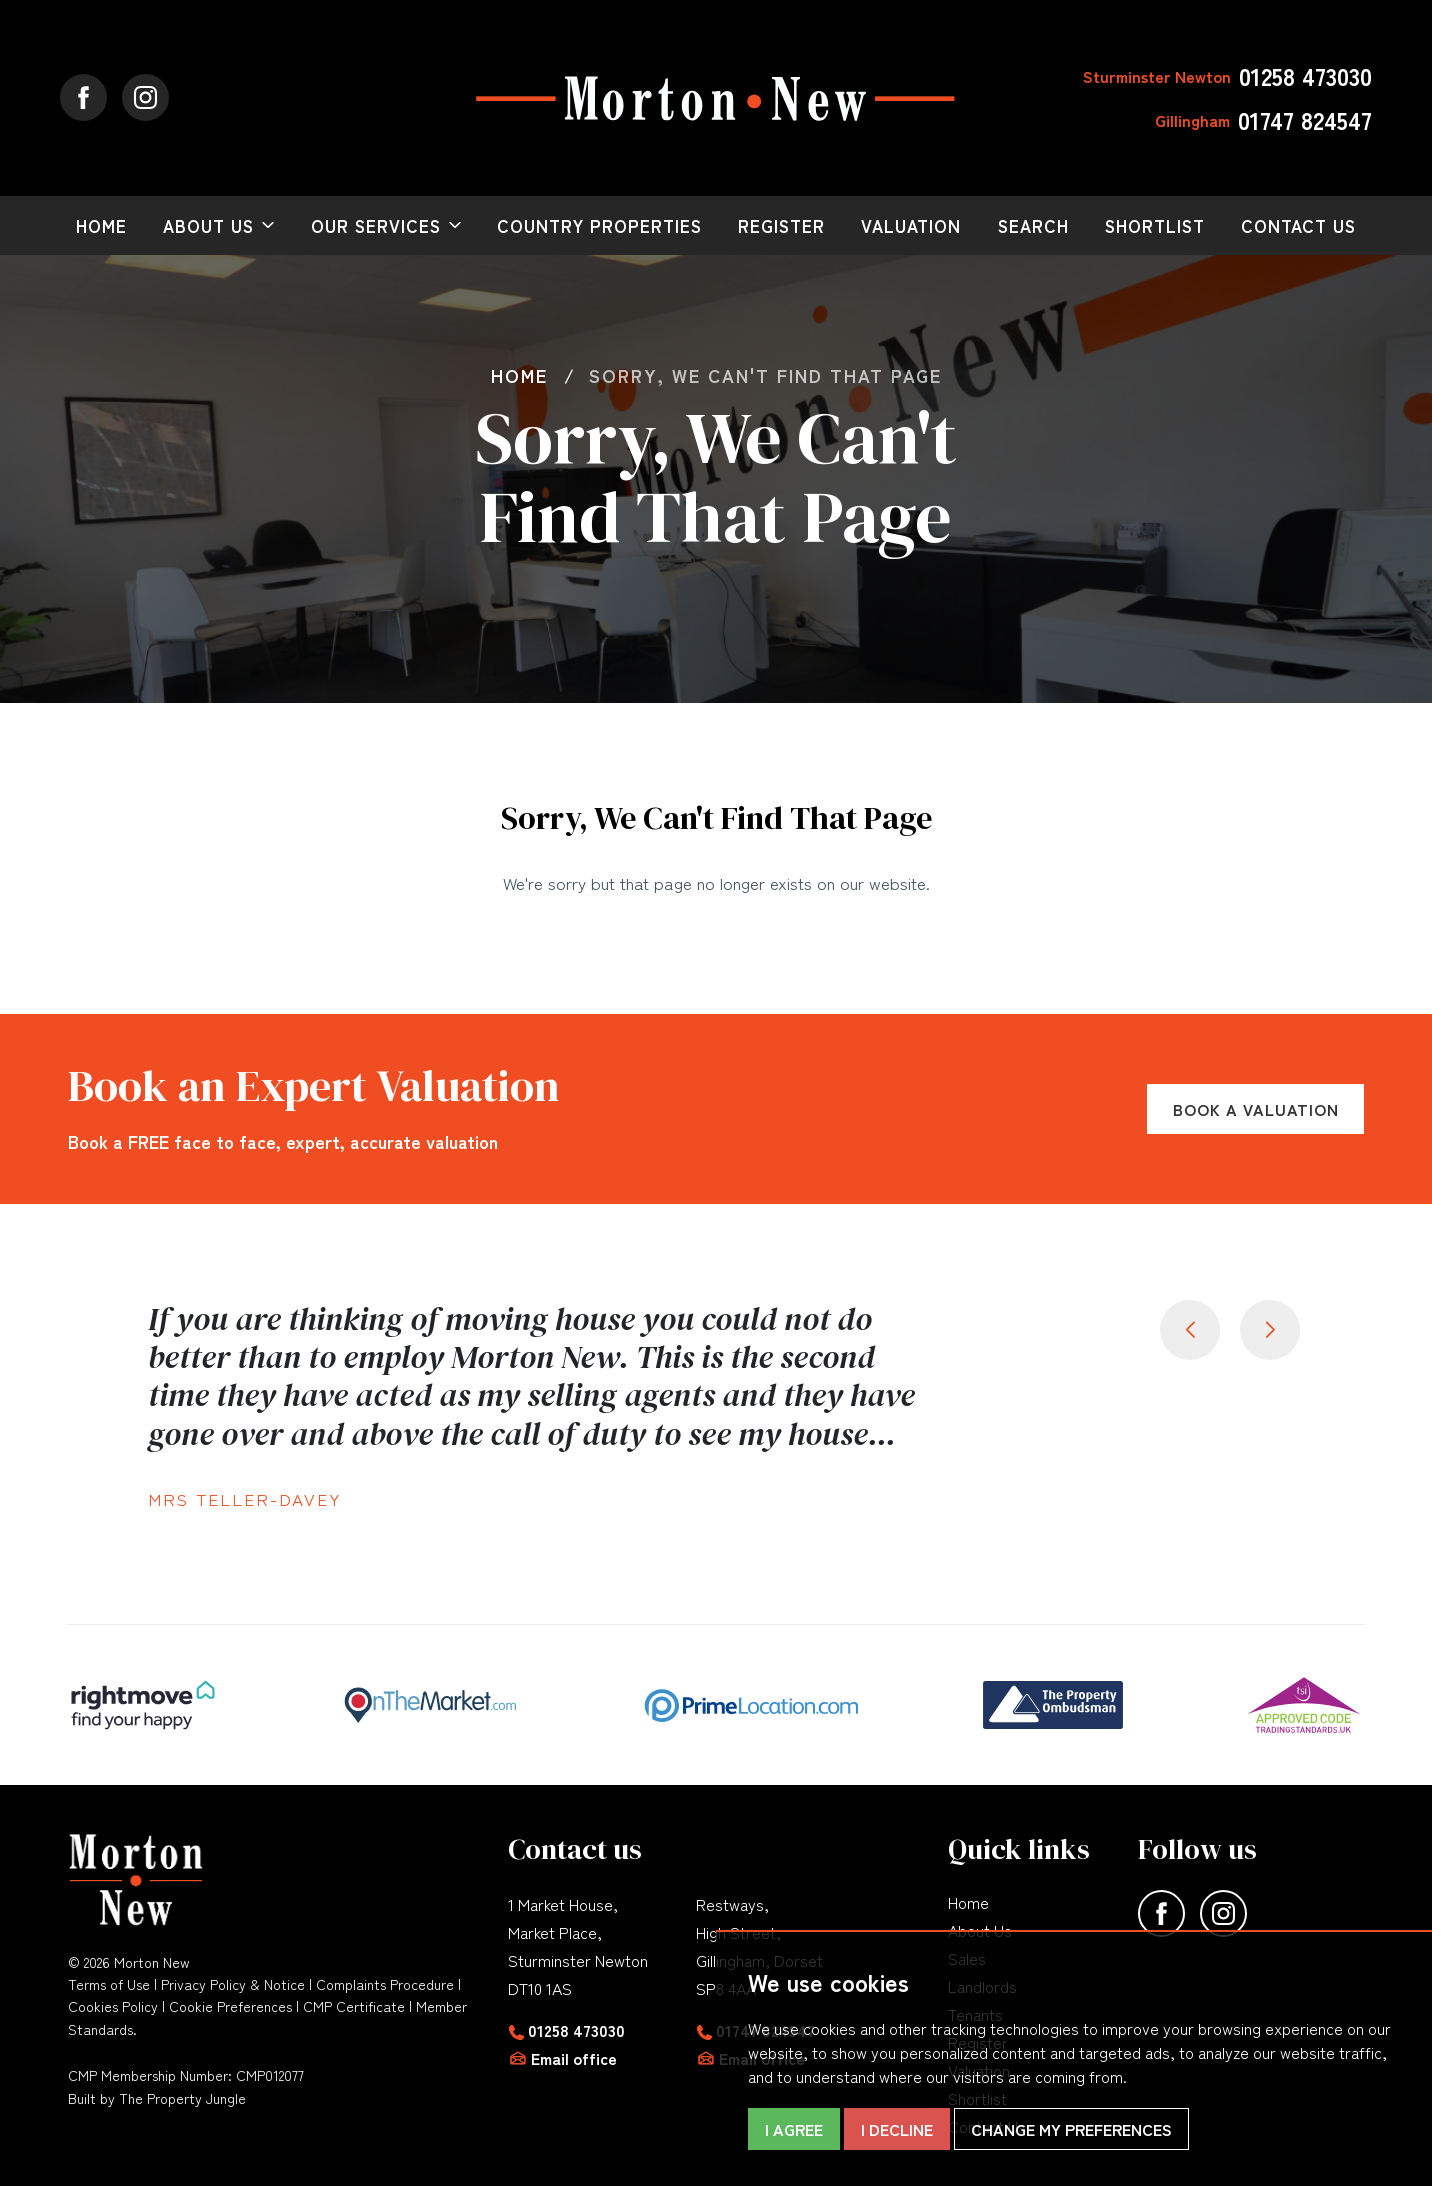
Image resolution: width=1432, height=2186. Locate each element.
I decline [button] (897, 2129)
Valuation (911, 225)
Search (1033, 225)
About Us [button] (208, 225)
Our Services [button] (376, 225)
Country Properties (599, 225)
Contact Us (1298, 225)
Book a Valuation (1256, 1109)
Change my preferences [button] (1071, 2129)
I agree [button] (794, 2129)
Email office (574, 2058)
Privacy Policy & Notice (233, 1984)
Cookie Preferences (230, 2006)
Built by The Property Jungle (157, 2098)
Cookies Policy (113, 2006)
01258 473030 (576, 2030)
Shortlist (1155, 225)
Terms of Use (109, 1984)
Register (781, 225)
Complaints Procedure (385, 1984)
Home (101, 225)
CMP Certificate (354, 2006)
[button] (1270, 1330)
